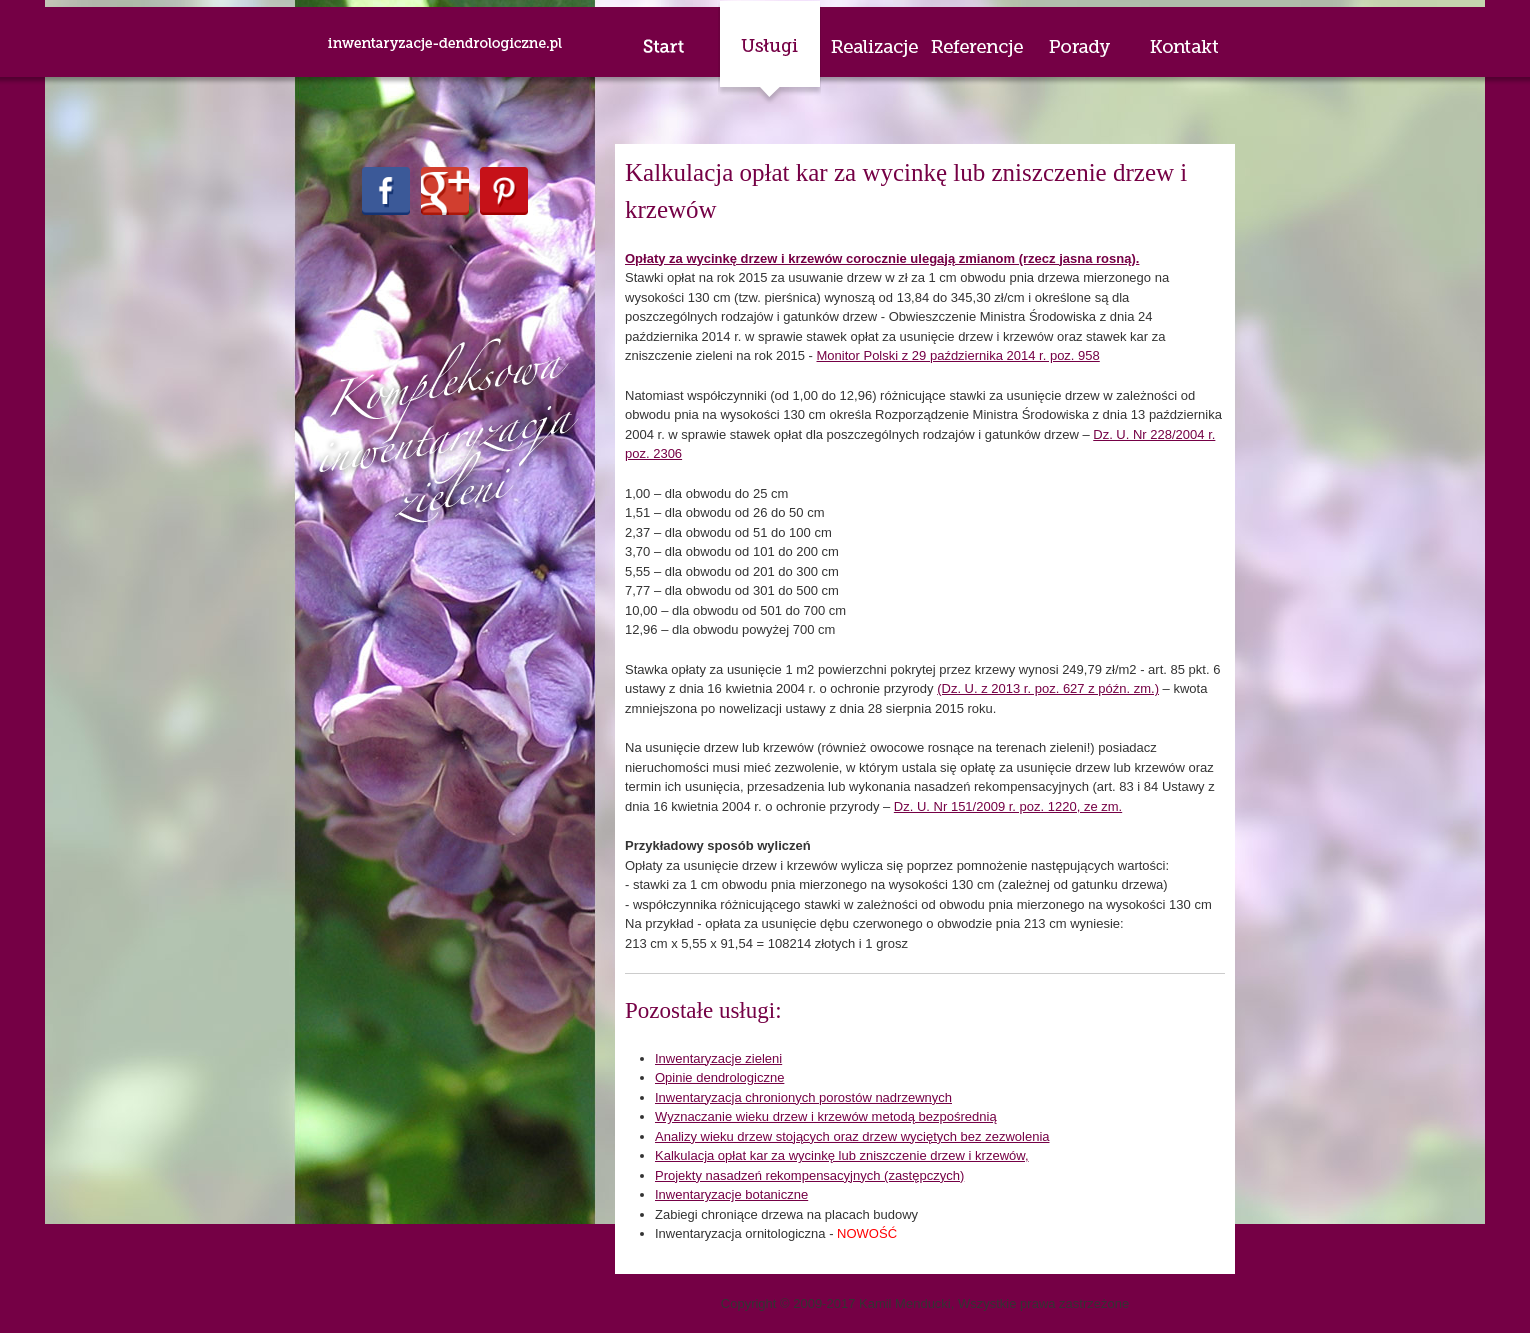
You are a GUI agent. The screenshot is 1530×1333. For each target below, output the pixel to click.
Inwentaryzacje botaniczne (731, 1194)
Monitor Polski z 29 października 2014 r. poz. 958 (958, 355)
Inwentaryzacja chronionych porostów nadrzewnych (803, 1097)
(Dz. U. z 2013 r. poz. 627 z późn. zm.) (1048, 688)
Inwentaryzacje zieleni (718, 1058)
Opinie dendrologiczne (719, 1077)
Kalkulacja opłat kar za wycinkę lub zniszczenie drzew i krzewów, (842, 1155)
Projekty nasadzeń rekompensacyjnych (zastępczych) (809, 1175)
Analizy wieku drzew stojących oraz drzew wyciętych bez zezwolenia (852, 1136)
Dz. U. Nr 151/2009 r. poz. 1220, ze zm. (1008, 806)
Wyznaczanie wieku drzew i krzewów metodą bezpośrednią (826, 1116)
